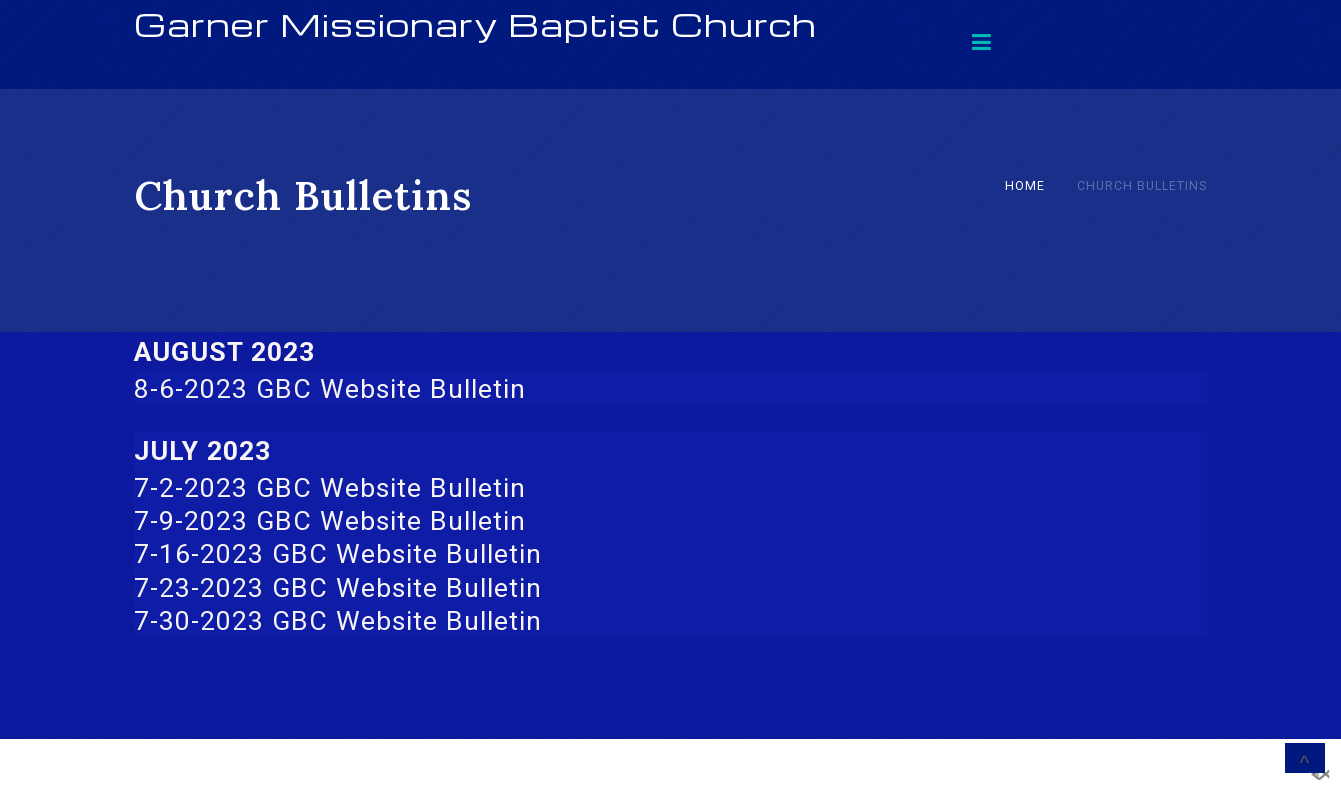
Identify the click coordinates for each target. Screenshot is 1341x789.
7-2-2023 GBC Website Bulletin (330, 488)
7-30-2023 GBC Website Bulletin (338, 621)
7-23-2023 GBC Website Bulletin (338, 588)
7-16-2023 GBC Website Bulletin (338, 554)
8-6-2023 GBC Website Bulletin (330, 389)
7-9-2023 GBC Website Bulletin (330, 521)
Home (1025, 186)
